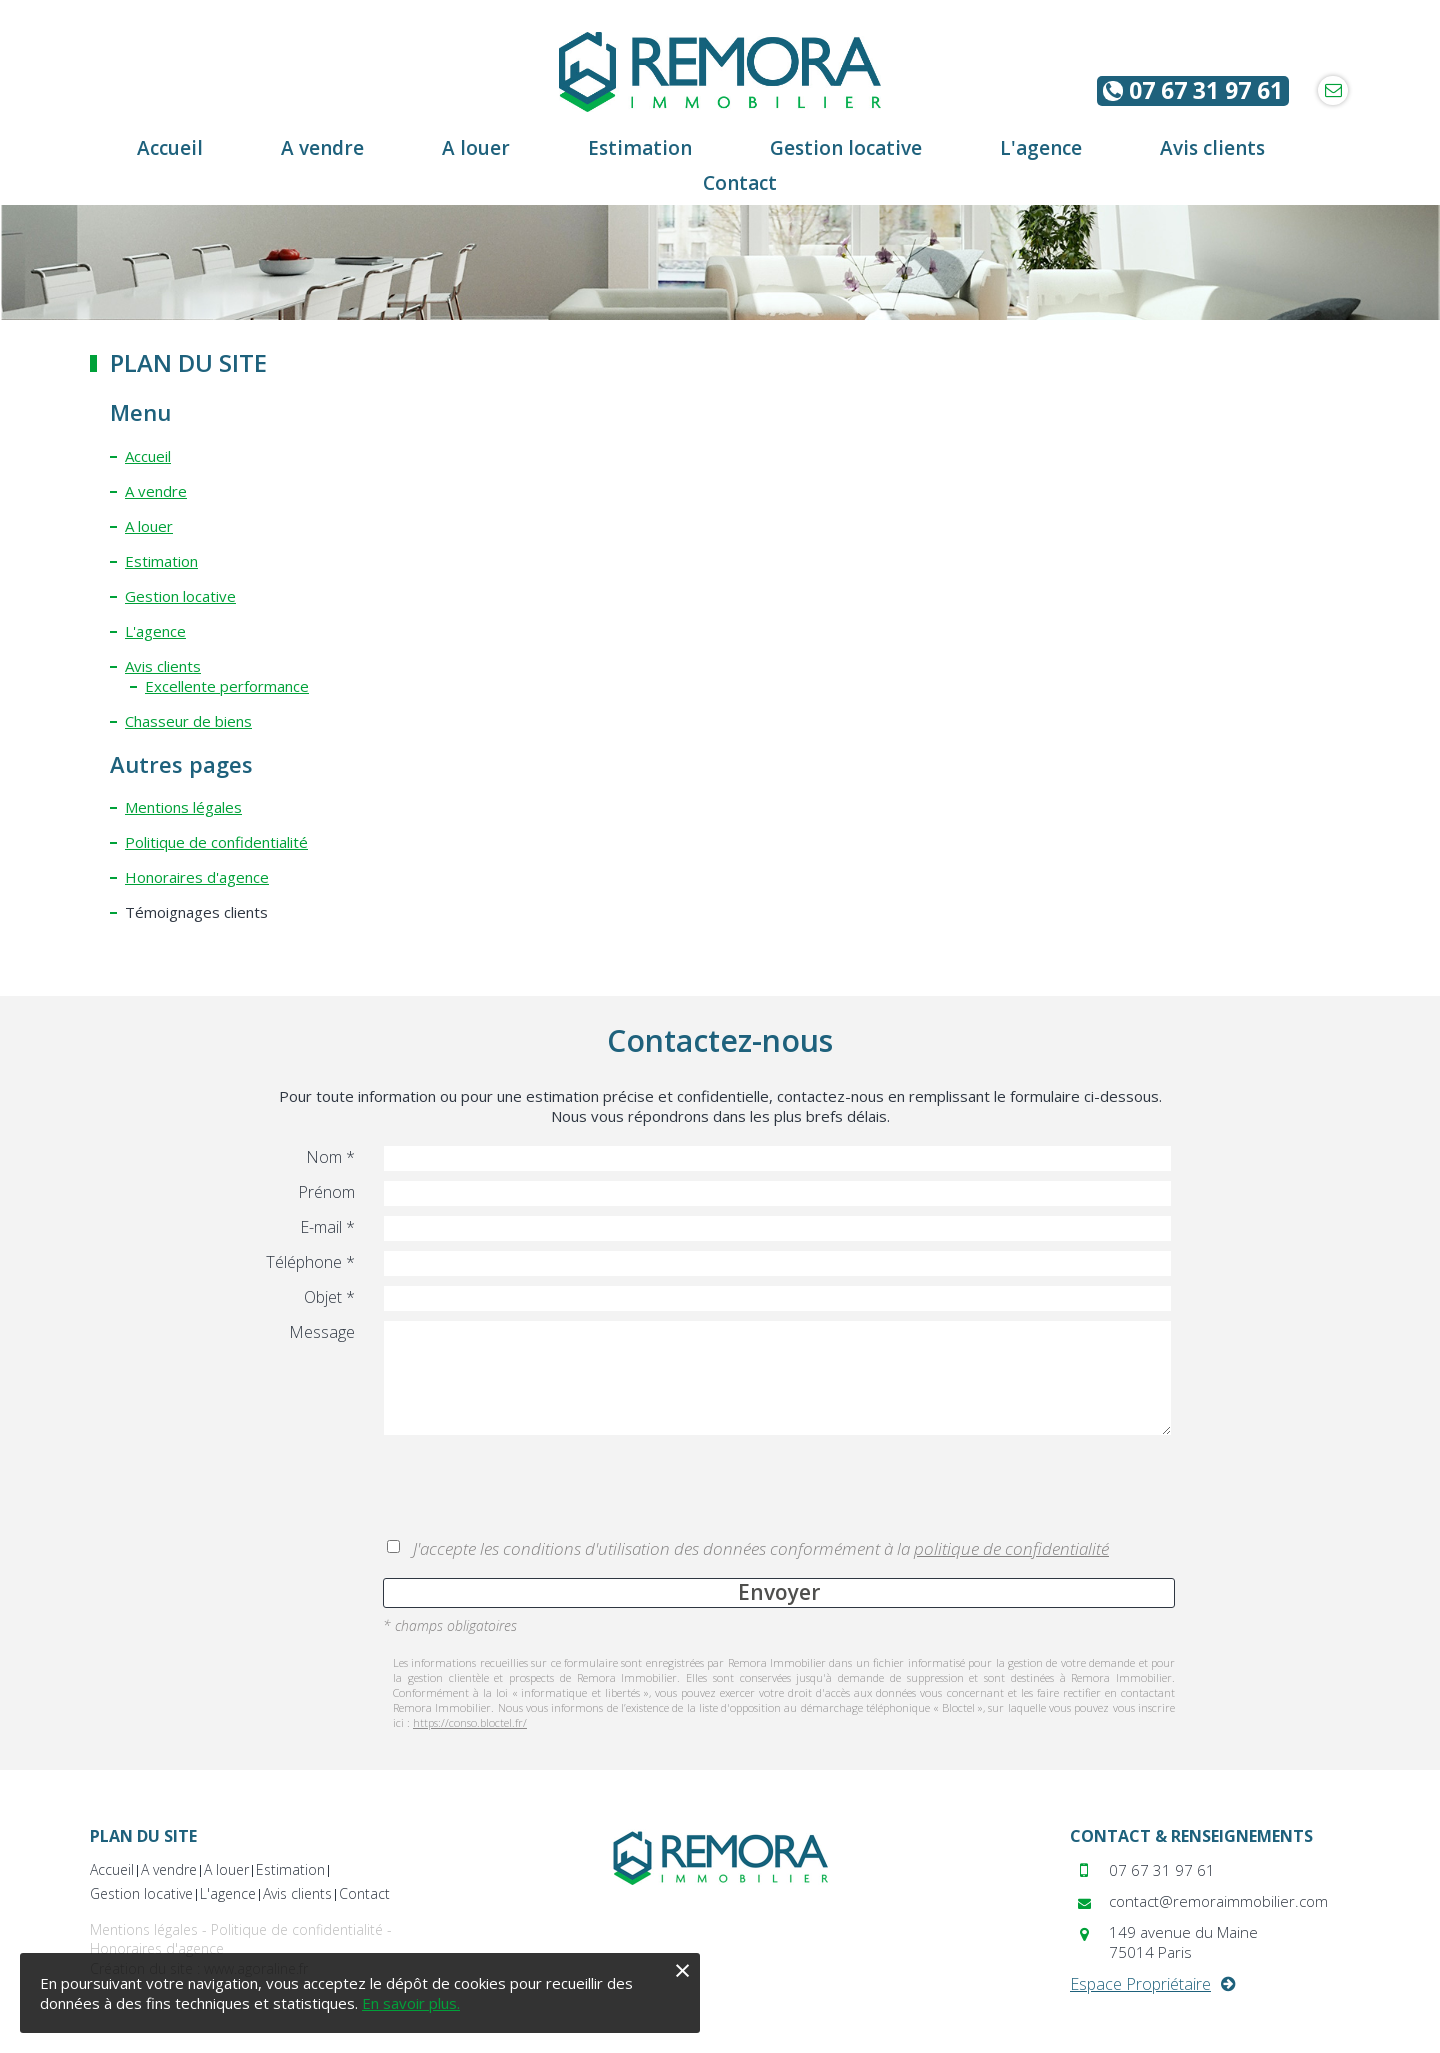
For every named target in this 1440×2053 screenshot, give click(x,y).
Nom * (330, 1157)
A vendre (156, 491)
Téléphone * (310, 1262)
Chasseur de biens (188, 721)
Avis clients (163, 666)
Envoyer (779, 1592)
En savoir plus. (411, 2003)
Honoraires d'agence (197, 877)
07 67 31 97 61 (1193, 91)
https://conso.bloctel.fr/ (470, 1722)
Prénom (326, 1192)
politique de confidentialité (1011, 1548)
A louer (149, 526)
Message (322, 1332)
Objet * (329, 1297)
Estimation (161, 561)
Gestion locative (180, 596)
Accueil (148, 456)
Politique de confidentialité (216, 842)
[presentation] (535, 1488)
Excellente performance (227, 686)
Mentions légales (183, 807)
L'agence (155, 631)
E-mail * (327, 1227)
